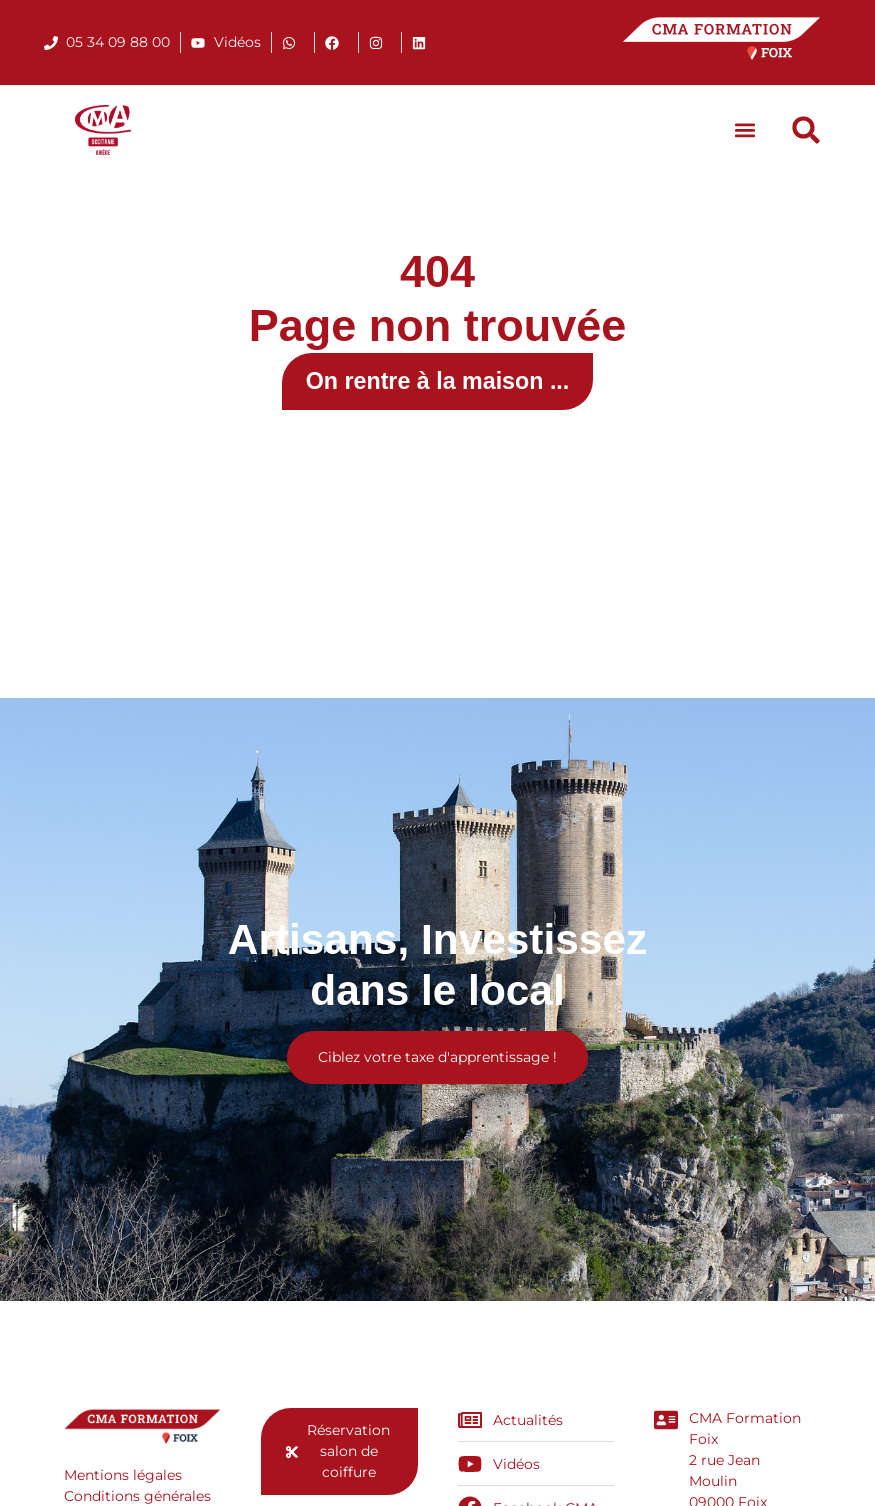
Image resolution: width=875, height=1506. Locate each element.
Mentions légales (123, 1478)
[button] (744, 130)
